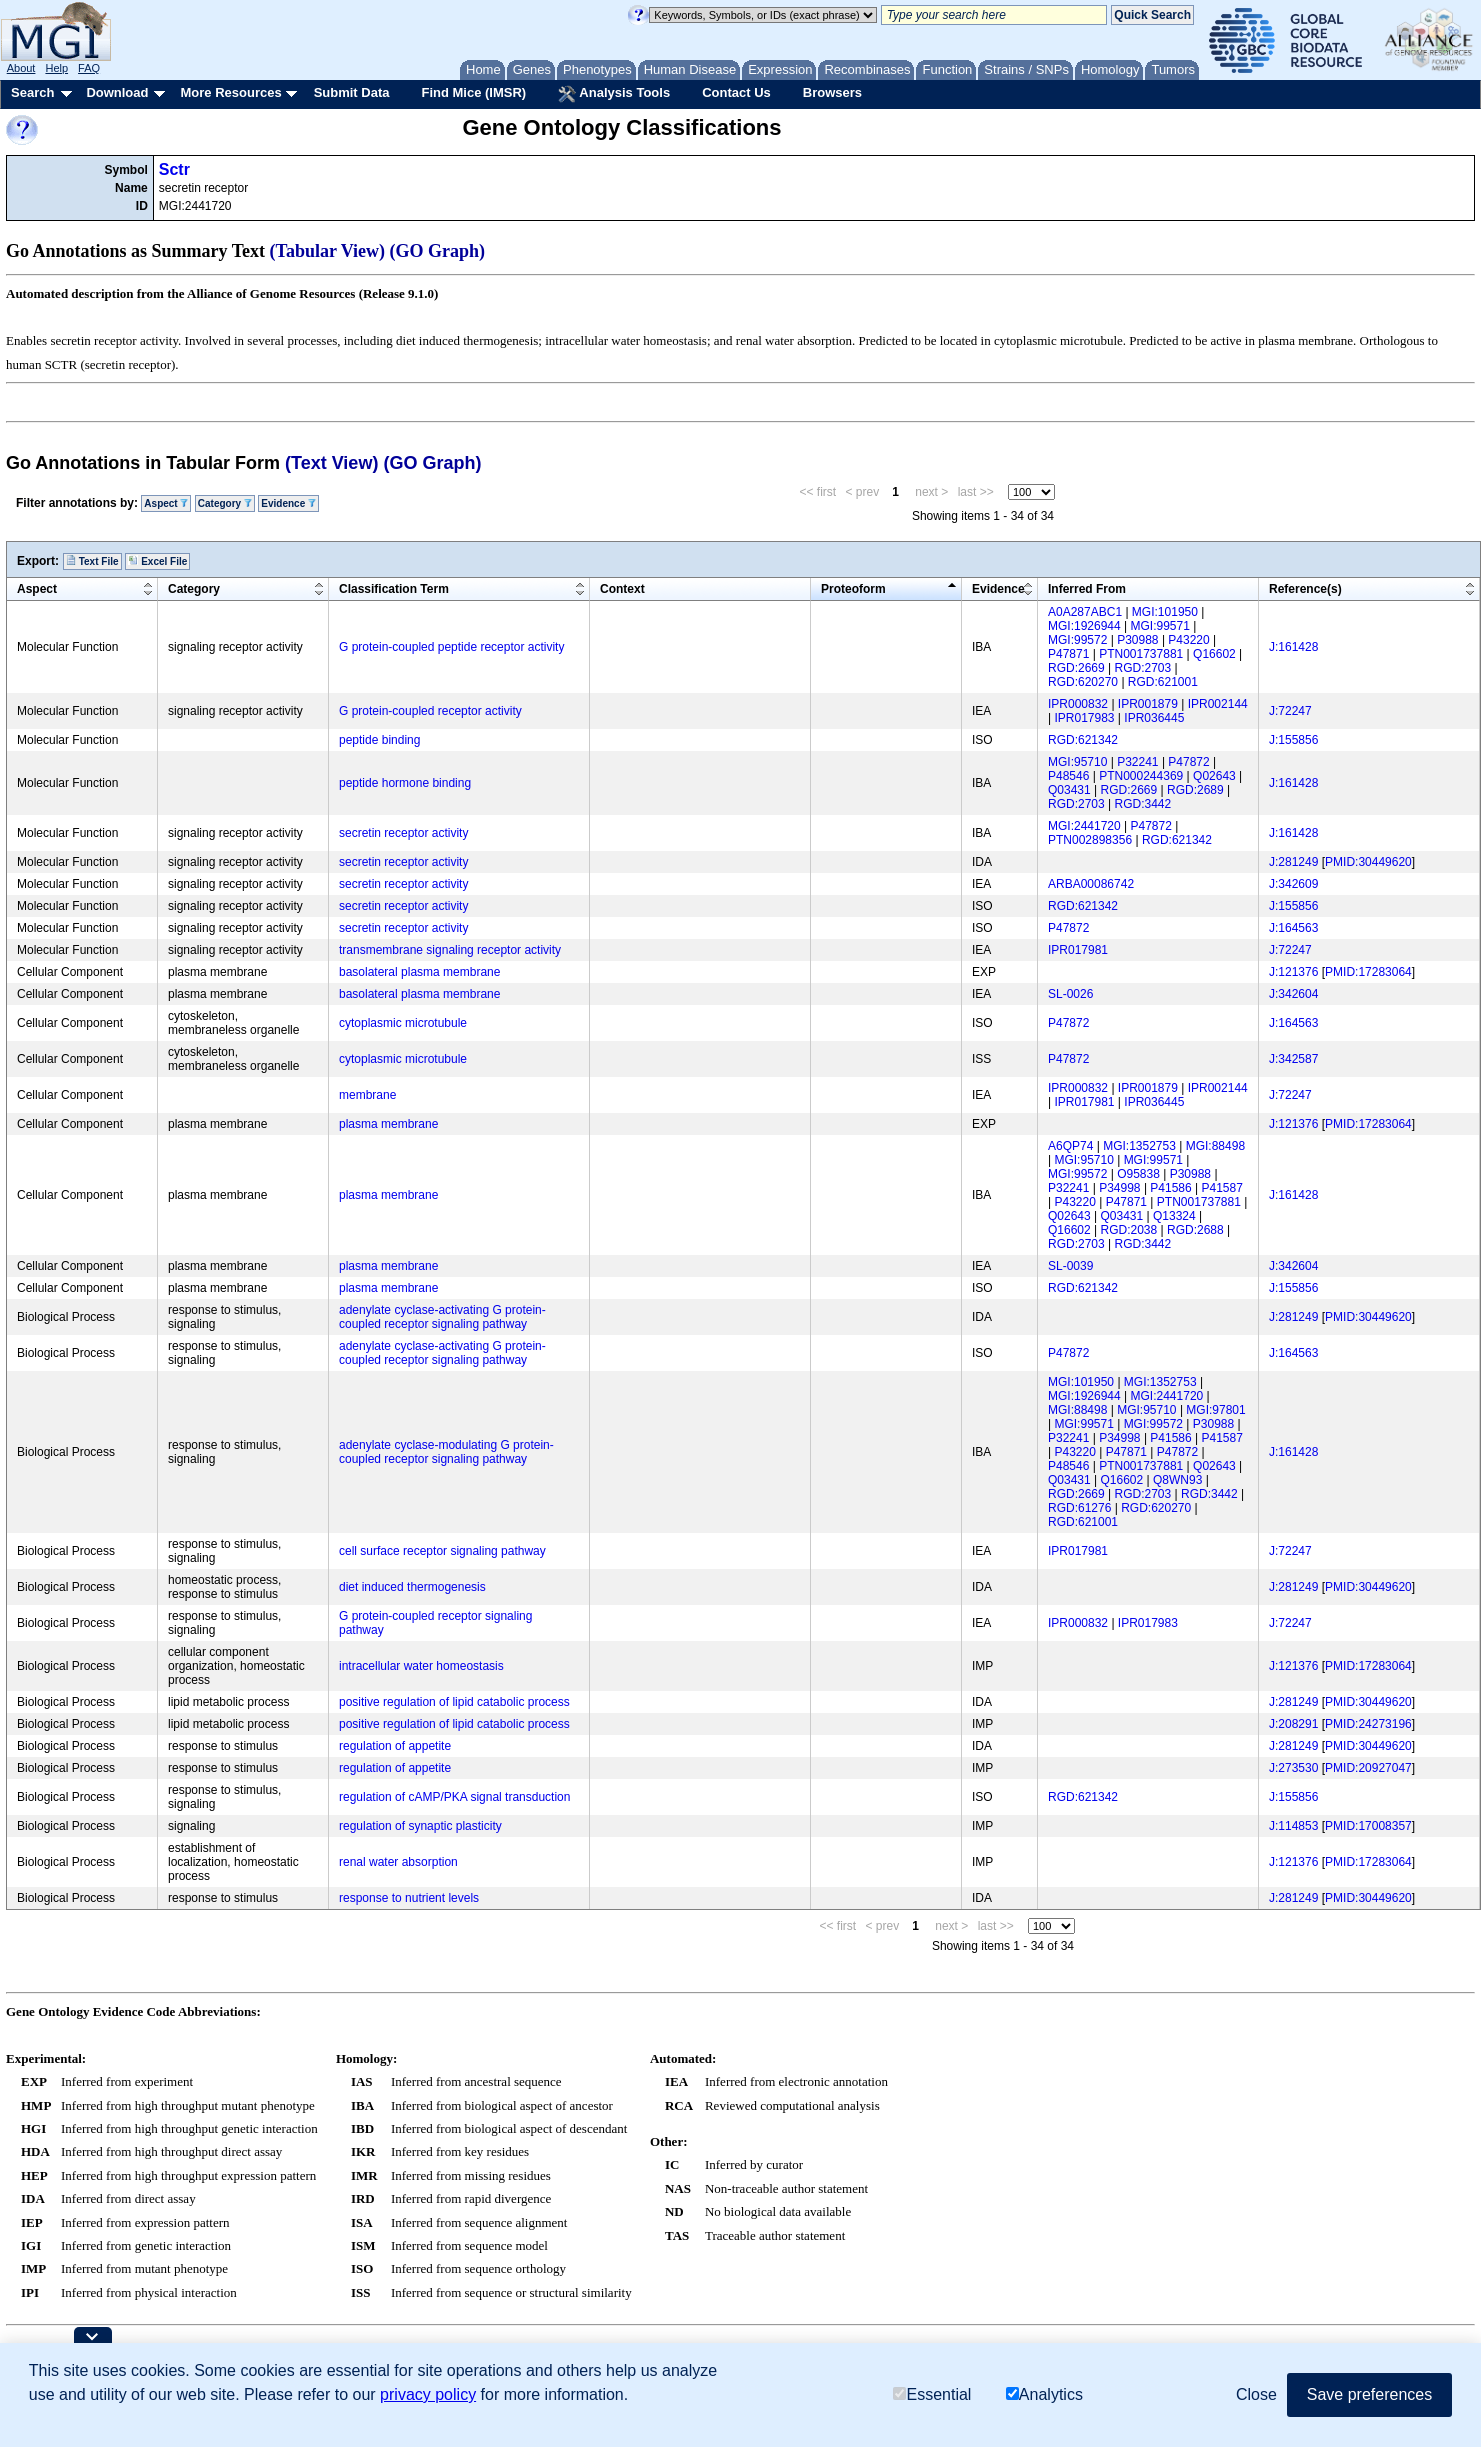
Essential (932, 2394)
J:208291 (1293, 1724)
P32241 (1137, 762)
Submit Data (352, 92)
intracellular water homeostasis (421, 1666)
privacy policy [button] (428, 2394)
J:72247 (1290, 711)
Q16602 (1214, 654)
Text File (92, 561)
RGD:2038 (1129, 1230)
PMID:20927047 (1368, 1768)
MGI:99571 (1160, 626)
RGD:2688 (1195, 1230)
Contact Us (736, 92)
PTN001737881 (1141, 654)
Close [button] (1256, 2394)
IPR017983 (1084, 718)
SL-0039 (1070, 1266)
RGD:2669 (1076, 668)
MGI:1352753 (1139, 1146)
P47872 (1188, 762)
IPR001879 (1148, 704)
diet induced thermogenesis (412, 1587)
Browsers (832, 92)
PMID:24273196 (1368, 1724)
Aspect (166, 503)
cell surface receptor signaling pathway (442, 1551)
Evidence (288, 503)
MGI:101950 (1165, 612)
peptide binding (379, 740)
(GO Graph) (438, 251)
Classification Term (394, 589)
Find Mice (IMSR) (473, 92)
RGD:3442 (1143, 804)
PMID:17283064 (1368, 972)
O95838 (1138, 1174)
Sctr (174, 169)
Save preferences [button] (1369, 2394)
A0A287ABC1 (1085, 612)
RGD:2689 (1195, 790)
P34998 (1119, 1188)
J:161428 (1293, 647)
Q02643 (1214, 776)
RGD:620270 (1083, 682)
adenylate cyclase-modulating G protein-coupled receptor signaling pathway (446, 1452)
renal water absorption (398, 1862)
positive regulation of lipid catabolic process (454, 1702)
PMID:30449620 (1368, 862)
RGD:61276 (1079, 1508)
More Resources (230, 92)
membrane (367, 1095)
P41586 (1170, 1188)
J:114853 (1293, 1826)
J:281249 (1293, 862)
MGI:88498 (1215, 1146)
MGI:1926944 (1084, 626)
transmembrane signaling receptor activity (450, 950)
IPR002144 (1218, 704)
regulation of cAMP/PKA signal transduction (454, 1797)
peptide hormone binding (405, 783)
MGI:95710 (1077, 762)
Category (225, 503)
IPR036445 (1154, 718)
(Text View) (331, 463)
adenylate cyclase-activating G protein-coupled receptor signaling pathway (442, 1317)
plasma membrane (388, 1124)
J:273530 (1293, 1768)
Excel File (157, 561)
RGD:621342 (1083, 740)
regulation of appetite (395, 1746)
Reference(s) (1305, 589)
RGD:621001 (1163, 682)
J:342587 (1293, 1059)
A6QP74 (1070, 1146)
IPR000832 (1078, 704)
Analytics (1044, 2394)
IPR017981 (1078, 950)
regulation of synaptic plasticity (420, 1826)
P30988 (1137, 640)
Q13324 (1174, 1216)
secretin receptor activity (403, 833)
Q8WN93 (1177, 1480)
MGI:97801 (1215, 1410)
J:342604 (1293, 994)
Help (56, 68)
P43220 (1188, 640)
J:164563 (1293, 928)
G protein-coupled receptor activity (430, 711)
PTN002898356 (1090, 840)
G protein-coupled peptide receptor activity (451, 647)
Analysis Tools (614, 94)
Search (32, 92)
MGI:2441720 (1084, 826)
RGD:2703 (1143, 668)
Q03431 (1069, 790)
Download (117, 92)
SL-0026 (1070, 994)
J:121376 (1293, 972)
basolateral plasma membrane (419, 972)
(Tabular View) (328, 251)
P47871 (1068, 654)
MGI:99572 (1077, 640)
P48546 (1068, 776)
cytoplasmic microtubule (403, 1023)
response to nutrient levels (409, 1898)
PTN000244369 (1141, 776)
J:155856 (1293, 740)
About (21, 68)
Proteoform (853, 589)
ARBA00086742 (1091, 884)
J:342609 (1293, 884)
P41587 (1222, 1188)
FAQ (89, 68)
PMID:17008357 (1368, 1826)
